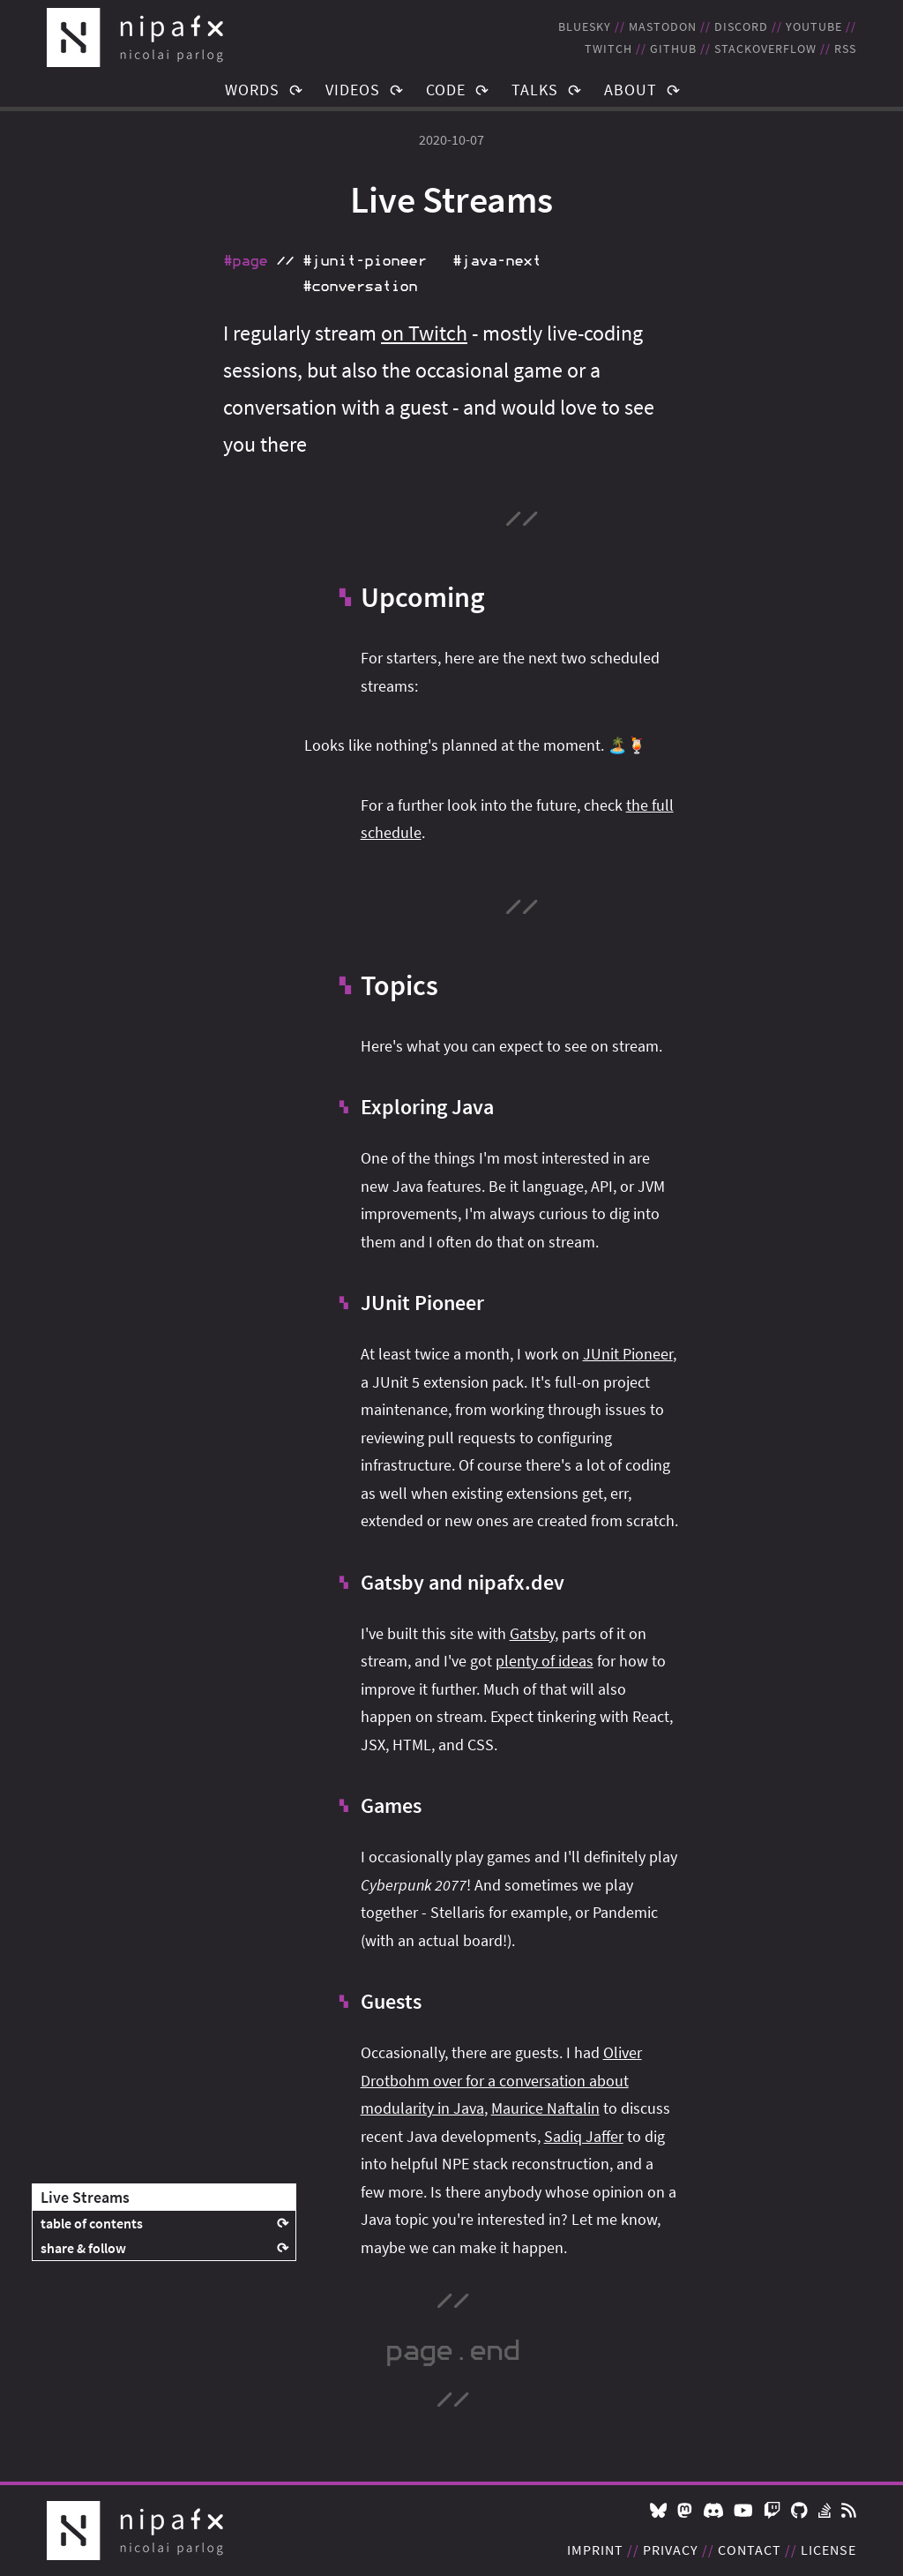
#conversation (359, 287)
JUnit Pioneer (628, 1354)
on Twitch (424, 333)
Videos (352, 89)
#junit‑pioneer (364, 261)
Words (252, 89)
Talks (534, 89)
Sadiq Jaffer (583, 2136)
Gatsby (532, 1633)
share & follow (83, 2248)
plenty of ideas (544, 1661)
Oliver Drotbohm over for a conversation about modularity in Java (501, 2080)
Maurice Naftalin (545, 2108)
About (630, 89)
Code (446, 89)
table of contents (92, 2223)
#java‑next (496, 261)
